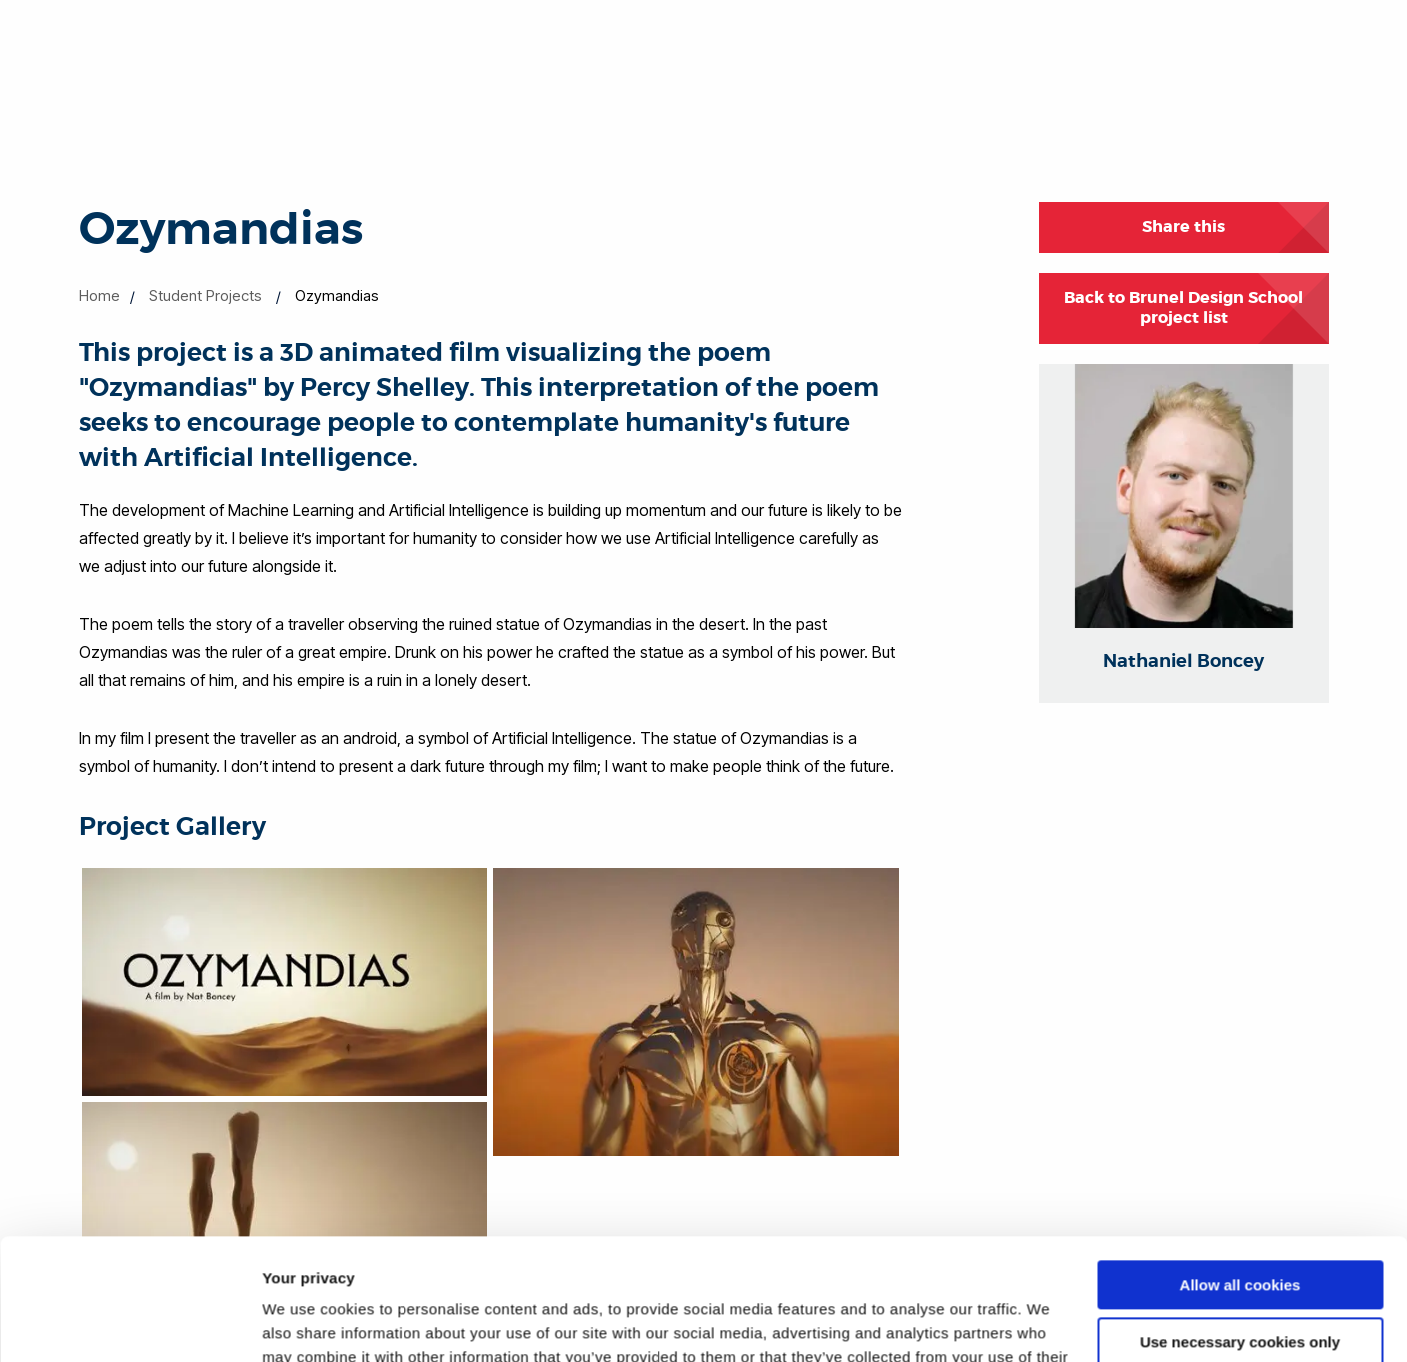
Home (99, 295)
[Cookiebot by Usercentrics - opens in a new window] (129, 1323)
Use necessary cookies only (1240, 1227)
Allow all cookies (1240, 1171)
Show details (308, 1322)
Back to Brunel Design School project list (1183, 308)
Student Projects (205, 295)
